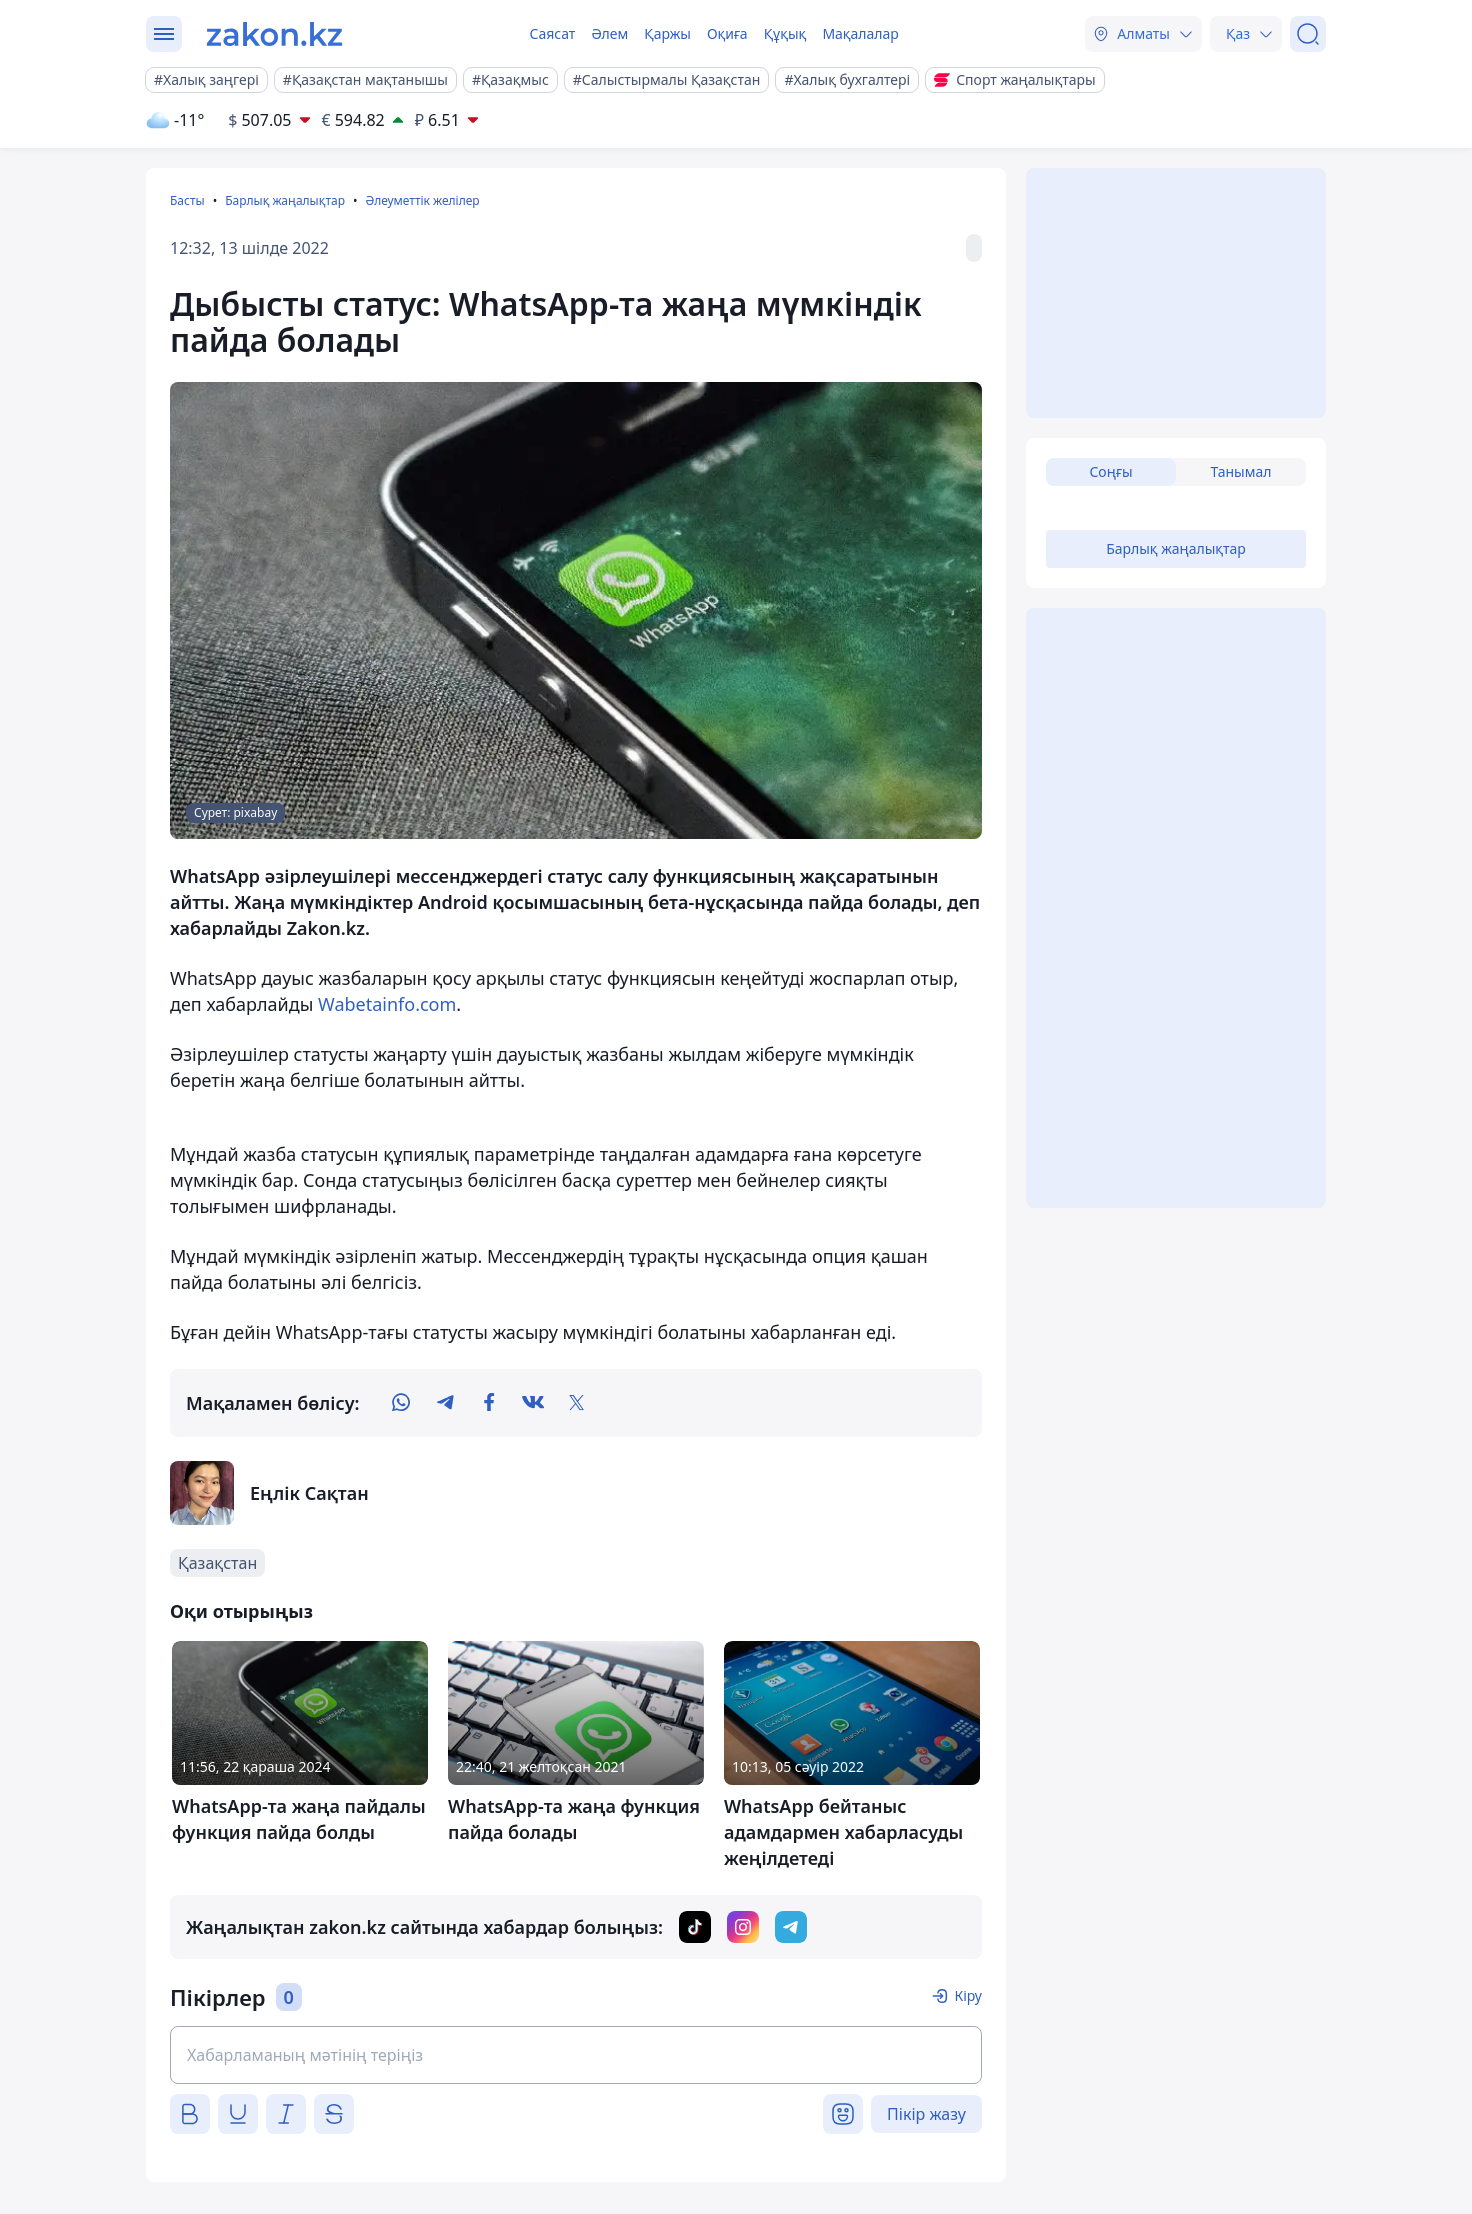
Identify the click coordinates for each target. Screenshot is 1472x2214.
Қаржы (667, 33)
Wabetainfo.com (387, 1004)
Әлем (609, 33)
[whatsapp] (401, 1403)
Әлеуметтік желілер (422, 200)
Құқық (785, 33)
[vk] (533, 1403)
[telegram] (445, 1403)
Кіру (968, 1995)
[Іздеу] (1308, 34)
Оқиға (727, 33)
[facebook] (489, 1403)
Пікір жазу (926, 2114)
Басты (187, 200)
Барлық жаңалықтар (285, 200)
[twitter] (577, 1403)
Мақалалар (860, 33)
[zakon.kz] (274, 34)
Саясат (552, 33)
